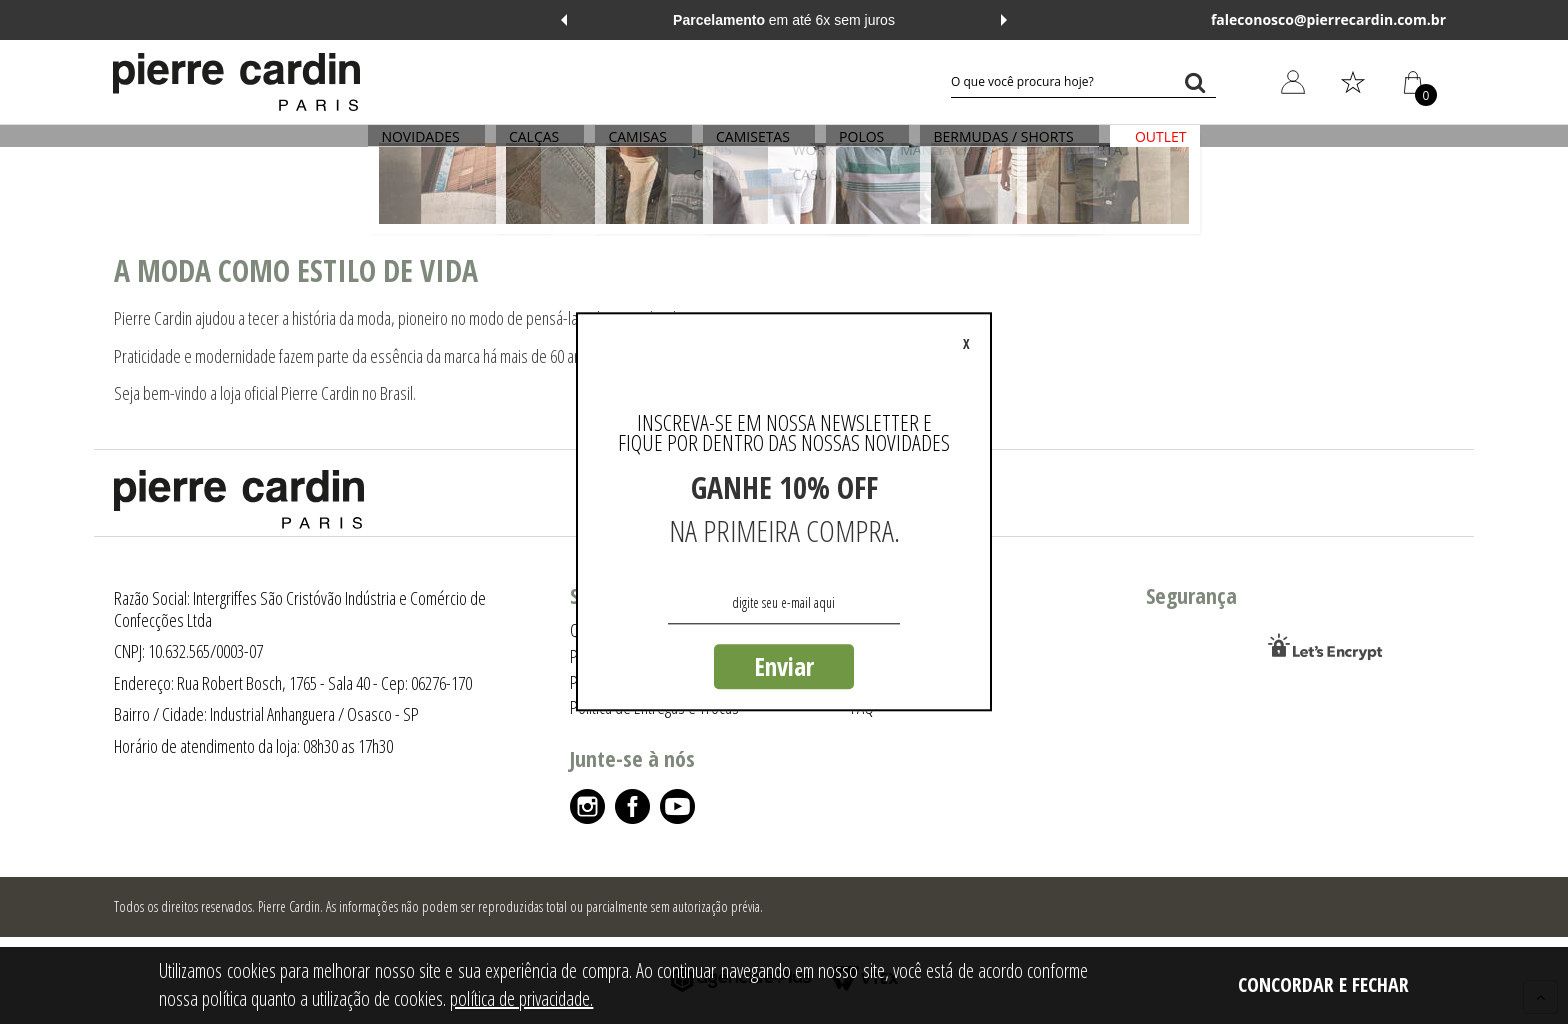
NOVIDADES (436, 147)
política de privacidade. (521, 998)
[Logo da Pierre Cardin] (236, 82)
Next (1004, 20)
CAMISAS (643, 147)
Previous (564, 20)
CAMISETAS (753, 147)
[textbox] (1083, 82)
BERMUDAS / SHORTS (993, 147)
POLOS (856, 147)
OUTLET (1145, 147)
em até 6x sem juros (784, 20)
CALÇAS (544, 147)
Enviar (784, 666)
